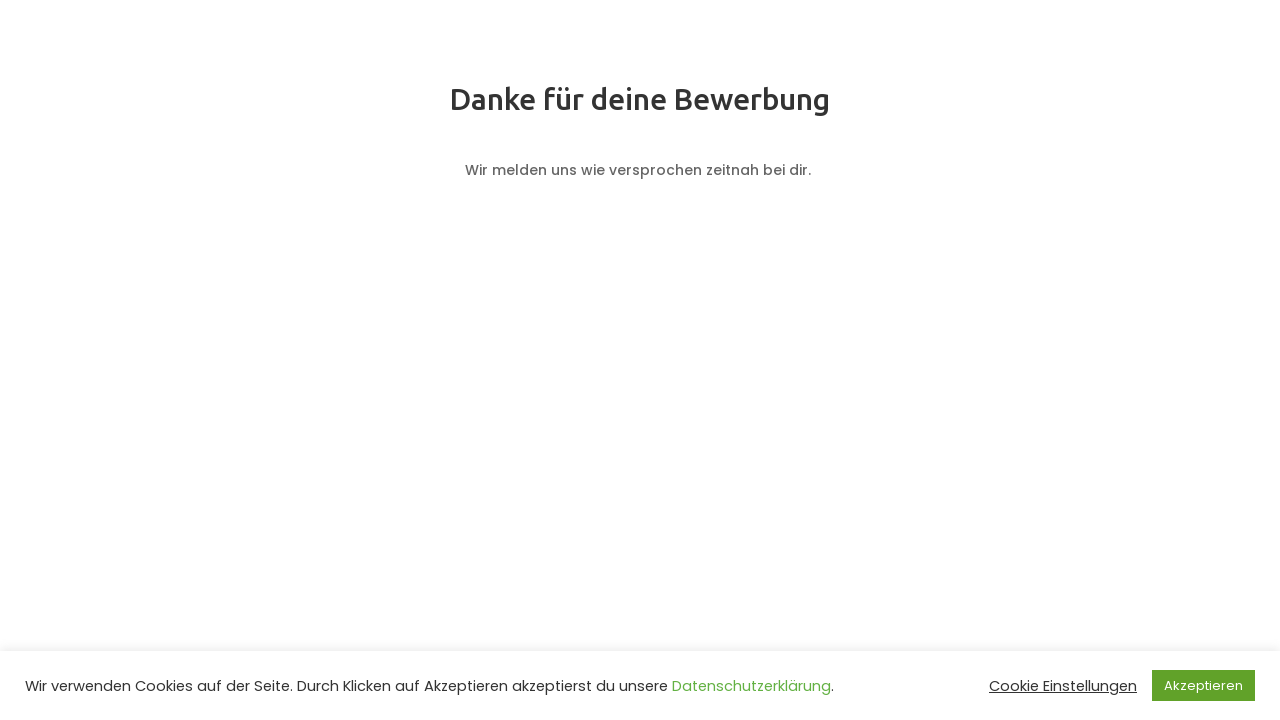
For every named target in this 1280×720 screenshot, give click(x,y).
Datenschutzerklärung (751, 686)
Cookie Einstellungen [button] (1063, 686)
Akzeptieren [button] (1203, 685)
